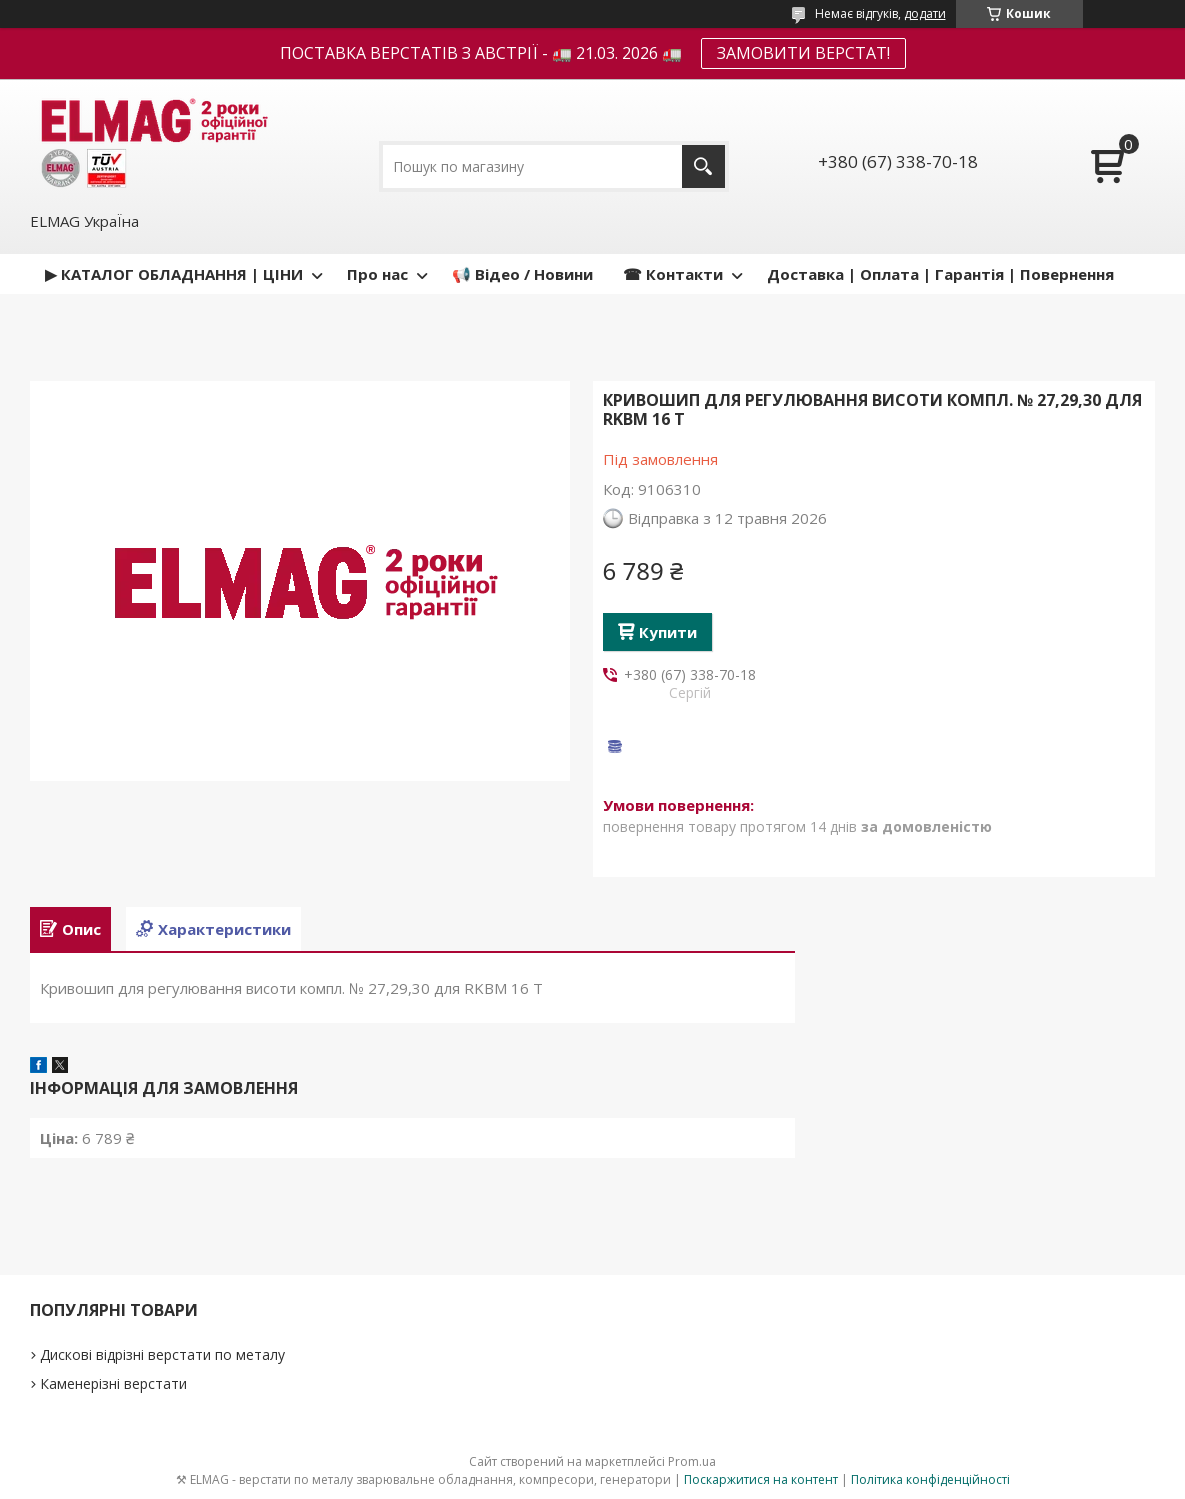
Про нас (377, 274)
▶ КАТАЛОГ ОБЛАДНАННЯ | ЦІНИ (174, 274)
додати (925, 13)
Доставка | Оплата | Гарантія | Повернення (940, 274)
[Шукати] (703, 166)
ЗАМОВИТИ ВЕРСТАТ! (803, 53)
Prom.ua (692, 1461)
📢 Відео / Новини (522, 274)
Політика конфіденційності (930, 1479)
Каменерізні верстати (113, 1383)
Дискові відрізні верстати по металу (162, 1354)
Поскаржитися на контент (761, 1479)
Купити (668, 632)
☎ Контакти (673, 274)
